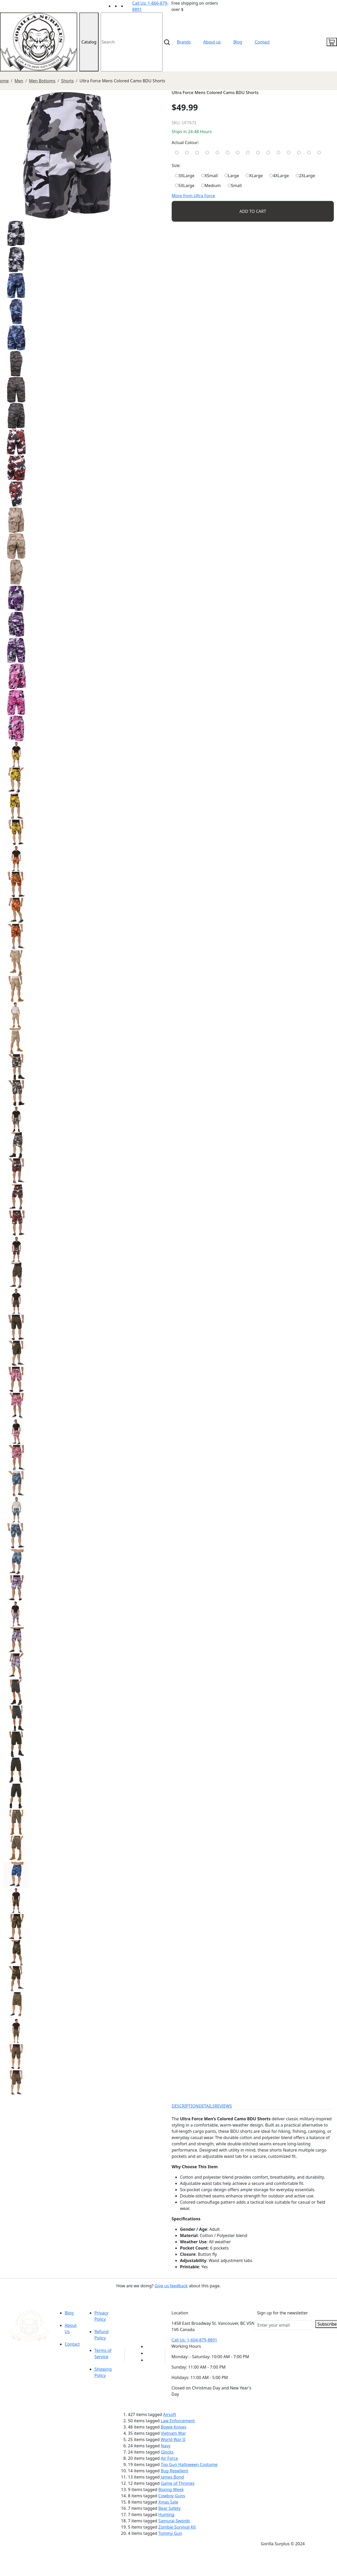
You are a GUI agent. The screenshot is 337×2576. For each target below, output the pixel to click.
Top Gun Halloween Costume (189, 2464)
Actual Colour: (185, 142)
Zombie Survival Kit (177, 2527)
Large (232, 175)
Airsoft (169, 2414)
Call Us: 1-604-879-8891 (194, 2340)
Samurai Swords (174, 2521)
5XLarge (184, 185)
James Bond (172, 2477)
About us (212, 42)
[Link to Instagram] (129, 6)
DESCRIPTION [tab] (185, 2106)
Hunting (166, 2514)
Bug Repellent (174, 2471)
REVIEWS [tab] (223, 2106)
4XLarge (279, 175)
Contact (262, 42)
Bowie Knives (173, 2427)
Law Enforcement (178, 2421)
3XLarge (184, 175)
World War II (173, 2439)
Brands (184, 42)
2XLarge (305, 175)
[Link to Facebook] (149, 2353)
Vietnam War (173, 2433)
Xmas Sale (168, 2502)
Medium (211, 185)
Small (235, 185)
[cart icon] (332, 42)
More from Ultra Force (193, 196)
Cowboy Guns (171, 2496)
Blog (237, 42)
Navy (165, 2446)
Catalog (89, 42)
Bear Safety (169, 2508)
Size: (176, 165)
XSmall (209, 175)
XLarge (254, 175)
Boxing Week (171, 2489)
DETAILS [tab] (207, 2106)
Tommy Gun (170, 2533)
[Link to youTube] (149, 2346)
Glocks (167, 2452)
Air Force (169, 2458)
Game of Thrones (177, 2483)
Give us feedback (171, 2286)
